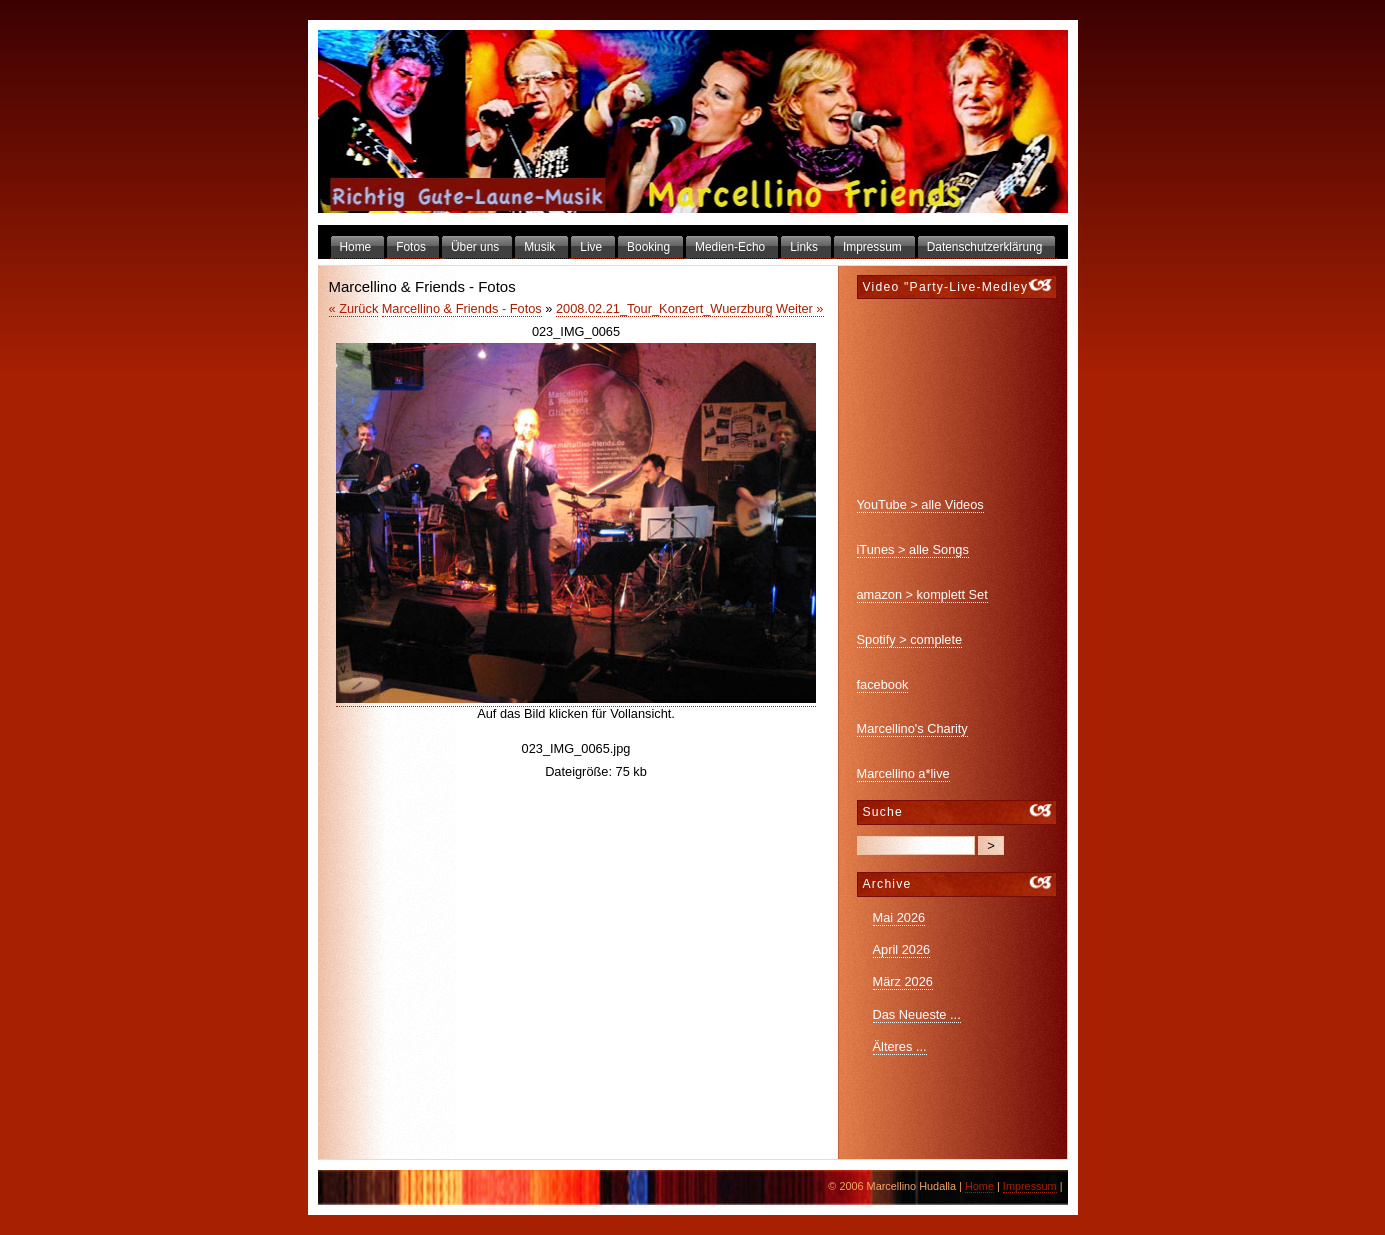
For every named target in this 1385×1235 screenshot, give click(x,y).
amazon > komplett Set (922, 594)
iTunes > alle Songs (913, 549)
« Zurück (354, 308)
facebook (883, 684)
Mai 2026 (899, 917)
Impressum (1030, 1186)
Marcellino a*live (903, 773)
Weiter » (799, 308)
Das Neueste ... (917, 1014)
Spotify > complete (910, 639)
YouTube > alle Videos (920, 504)
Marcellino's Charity (912, 728)
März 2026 (903, 981)
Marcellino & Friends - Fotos (462, 308)
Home (979, 1186)
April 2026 (902, 949)
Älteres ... (900, 1046)
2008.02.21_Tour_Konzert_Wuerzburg (664, 308)
